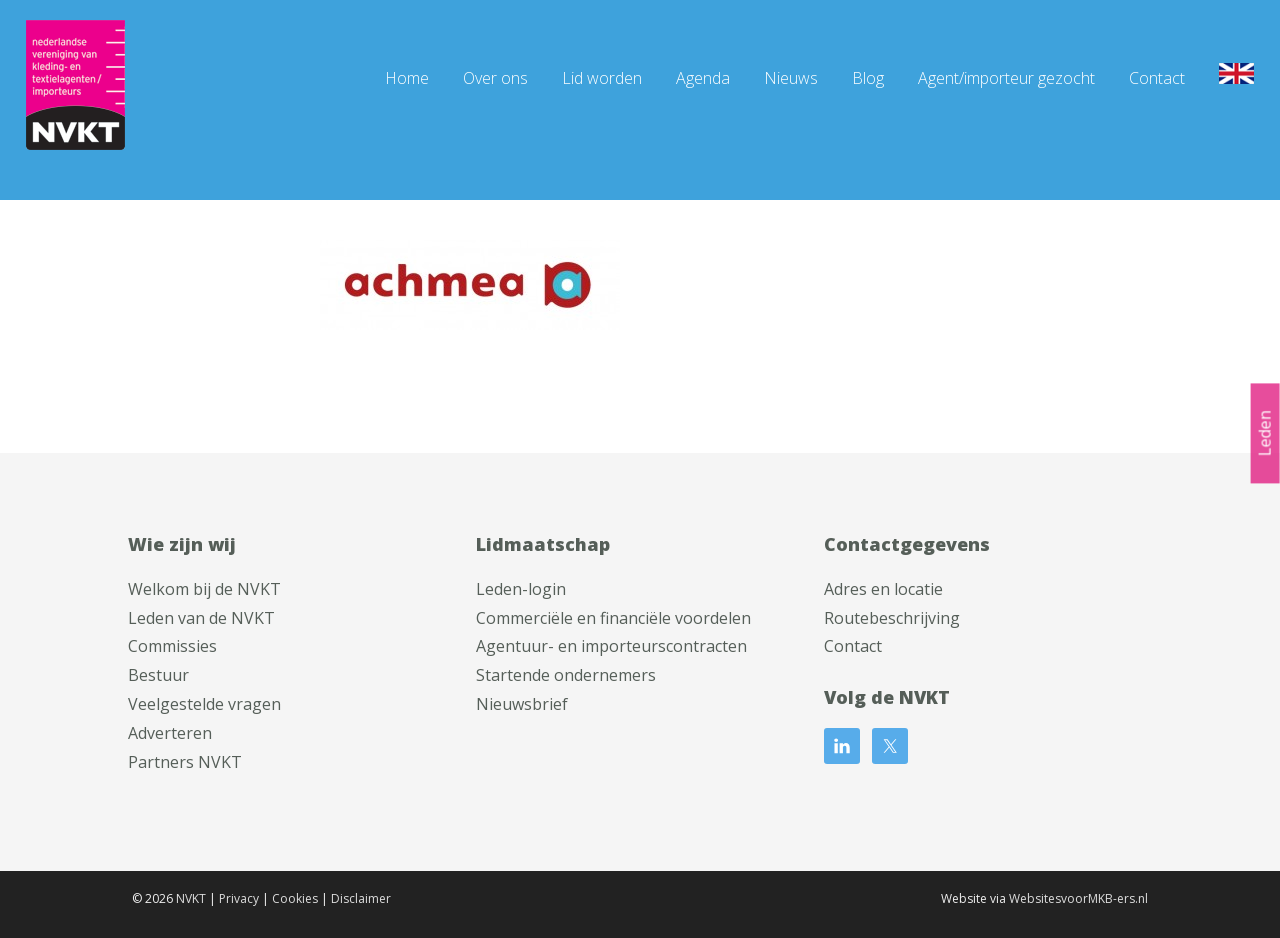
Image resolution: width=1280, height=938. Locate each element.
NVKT (191, 898)
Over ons (495, 78)
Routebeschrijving (892, 618)
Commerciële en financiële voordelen (613, 618)
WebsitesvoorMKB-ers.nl (1078, 898)
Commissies (172, 646)
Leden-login (521, 589)
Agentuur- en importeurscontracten (611, 646)
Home (407, 78)
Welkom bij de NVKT (204, 589)
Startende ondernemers (566, 675)
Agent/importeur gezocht (1006, 78)
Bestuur (158, 675)
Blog (868, 78)
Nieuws (791, 78)
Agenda (703, 78)
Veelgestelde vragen (204, 704)
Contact (1157, 78)
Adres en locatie (883, 589)
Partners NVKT (185, 762)
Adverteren (170, 733)
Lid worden (602, 78)
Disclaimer (361, 898)
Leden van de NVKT (201, 618)
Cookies (295, 898)
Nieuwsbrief (522, 704)
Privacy (239, 898)
